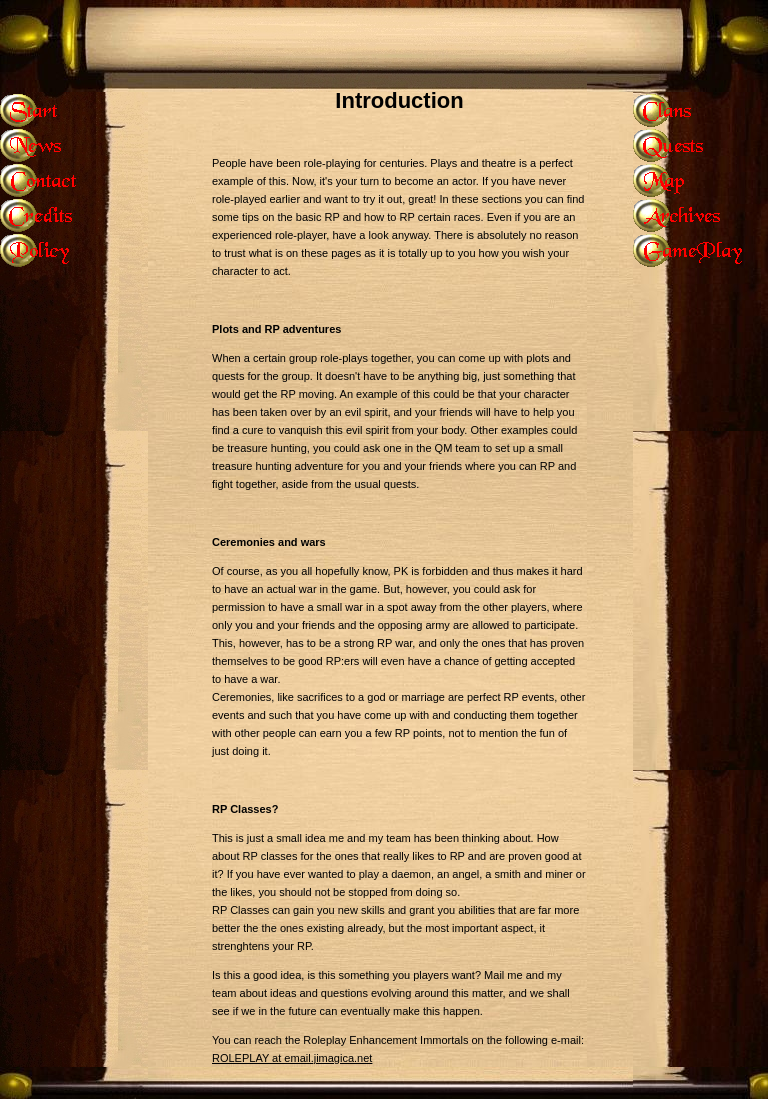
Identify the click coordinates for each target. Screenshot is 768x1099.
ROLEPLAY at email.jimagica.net (292, 1058)
